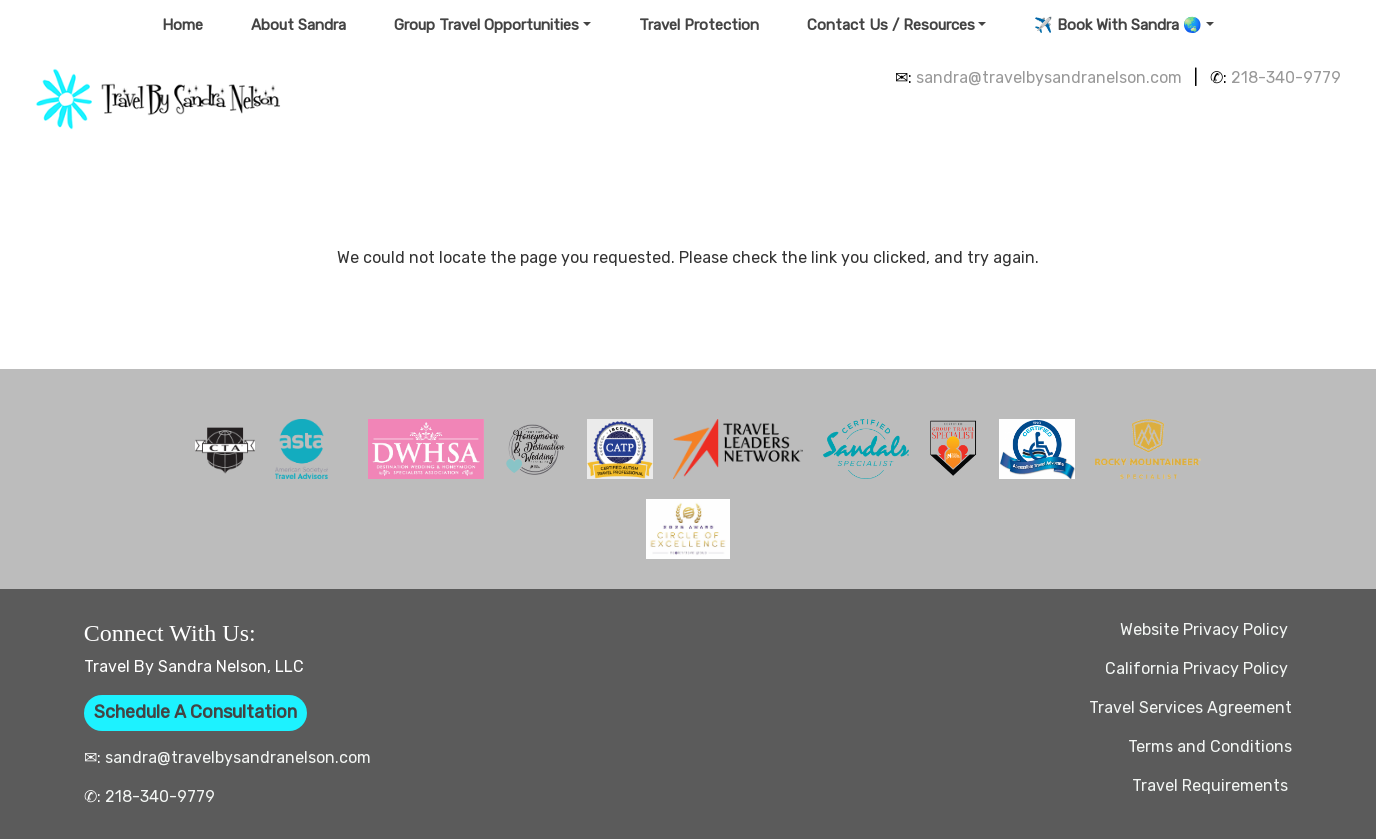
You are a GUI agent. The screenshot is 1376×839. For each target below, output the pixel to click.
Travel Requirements (1212, 785)
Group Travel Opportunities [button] (486, 25)
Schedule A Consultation (195, 712)
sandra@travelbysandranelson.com (1049, 77)
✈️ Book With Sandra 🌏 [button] (1118, 25)
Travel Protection (699, 25)
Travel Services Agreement (1190, 707)
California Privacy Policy (1198, 668)
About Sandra (298, 25)
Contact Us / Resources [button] (891, 25)
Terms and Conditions (1210, 746)
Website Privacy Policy (1206, 629)
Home (182, 25)
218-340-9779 (1286, 77)
